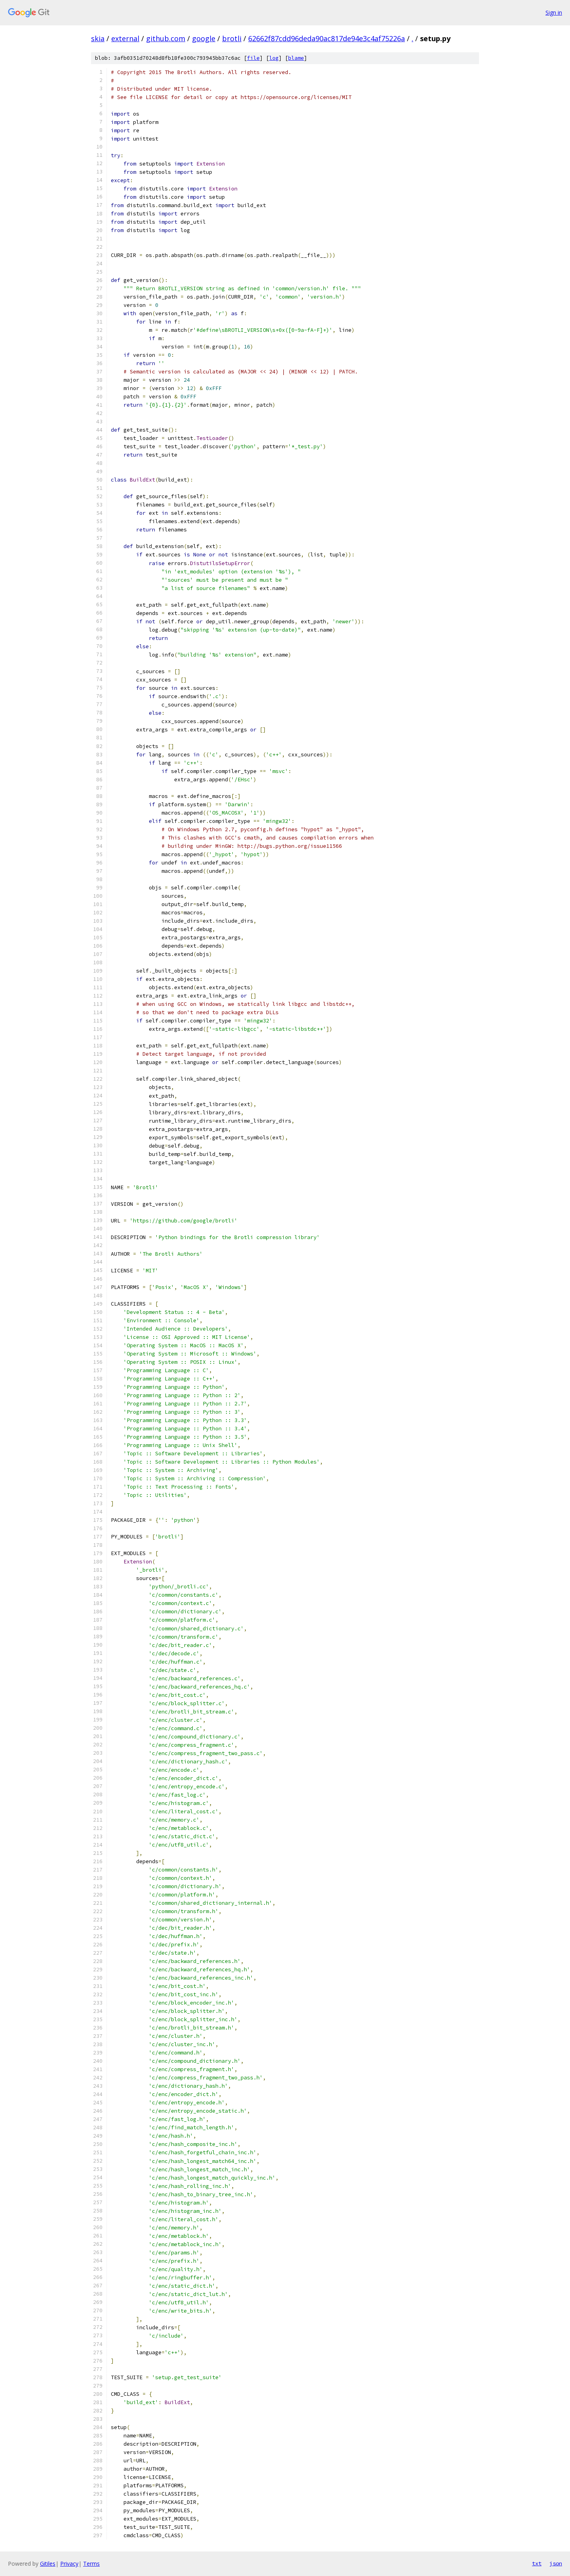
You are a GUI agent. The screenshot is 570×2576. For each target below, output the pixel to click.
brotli (231, 38)
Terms (91, 2563)
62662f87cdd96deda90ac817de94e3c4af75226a (326, 38)
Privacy (69, 2563)
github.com (165, 38)
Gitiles (47, 2563)
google (203, 38)
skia (97, 38)
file (253, 58)
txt (537, 2563)
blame (296, 58)
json (555, 2563)
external (125, 38)
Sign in (553, 12)
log (274, 58)
